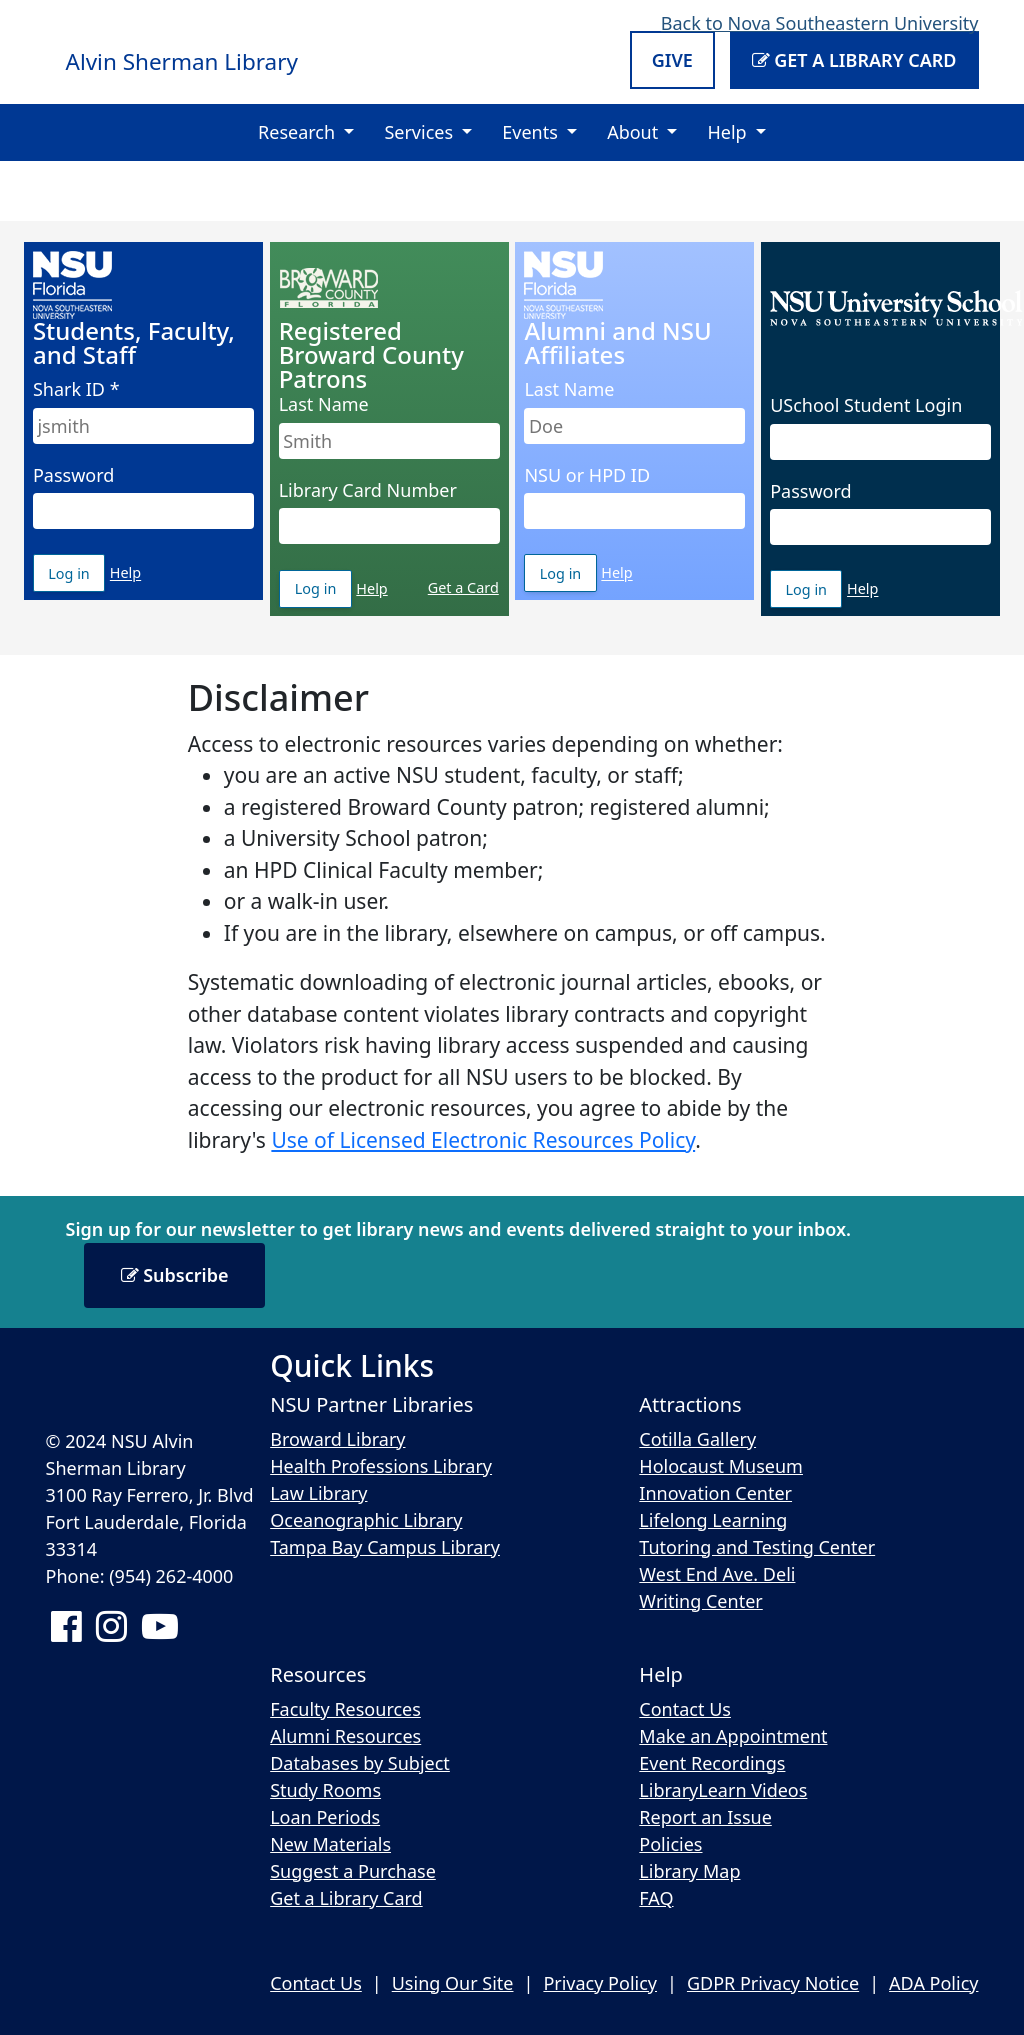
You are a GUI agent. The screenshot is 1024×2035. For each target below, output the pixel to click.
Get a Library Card (854, 60)
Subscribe (175, 1275)
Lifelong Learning (713, 1520)
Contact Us (685, 1709)
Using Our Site (453, 1983)
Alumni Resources (345, 1736)
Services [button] (420, 132)
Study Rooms (325, 1790)
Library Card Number (368, 490)
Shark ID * (76, 389)
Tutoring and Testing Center (757, 1547)
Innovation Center (715, 1493)
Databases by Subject (360, 1763)
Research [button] (299, 132)
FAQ (656, 1898)
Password (73, 475)
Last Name (324, 404)
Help (125, 573)
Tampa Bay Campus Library (385, 1547)
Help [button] (729, 132)
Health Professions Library (381, 1466)
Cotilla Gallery (697, 1439)
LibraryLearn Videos (723, 1790)
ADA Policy (933, 1983)
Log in (76, 578)
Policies (670, 1844)
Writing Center (700, 1601)
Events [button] (532, 132)
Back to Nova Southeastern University (820, 23)
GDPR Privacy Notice (773, 1983)
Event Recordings (712, 1763)
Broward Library (337, 1439)
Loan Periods (325, 1817)
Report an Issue (705, 1817)
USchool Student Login (866, 405)
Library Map (689, 1871)
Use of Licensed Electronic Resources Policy (483, 1140)
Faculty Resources (345, 1709)
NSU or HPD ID (587, 475)
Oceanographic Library (366, 1520)
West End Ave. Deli (717, 1574)
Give (672, 60)
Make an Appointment (733, 1736)
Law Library (318, 1493)
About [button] (635, 132)
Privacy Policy (600, 1983)
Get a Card (463, 587)
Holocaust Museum (721, 1466)
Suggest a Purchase (353, 1871)
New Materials (330, 1844)
